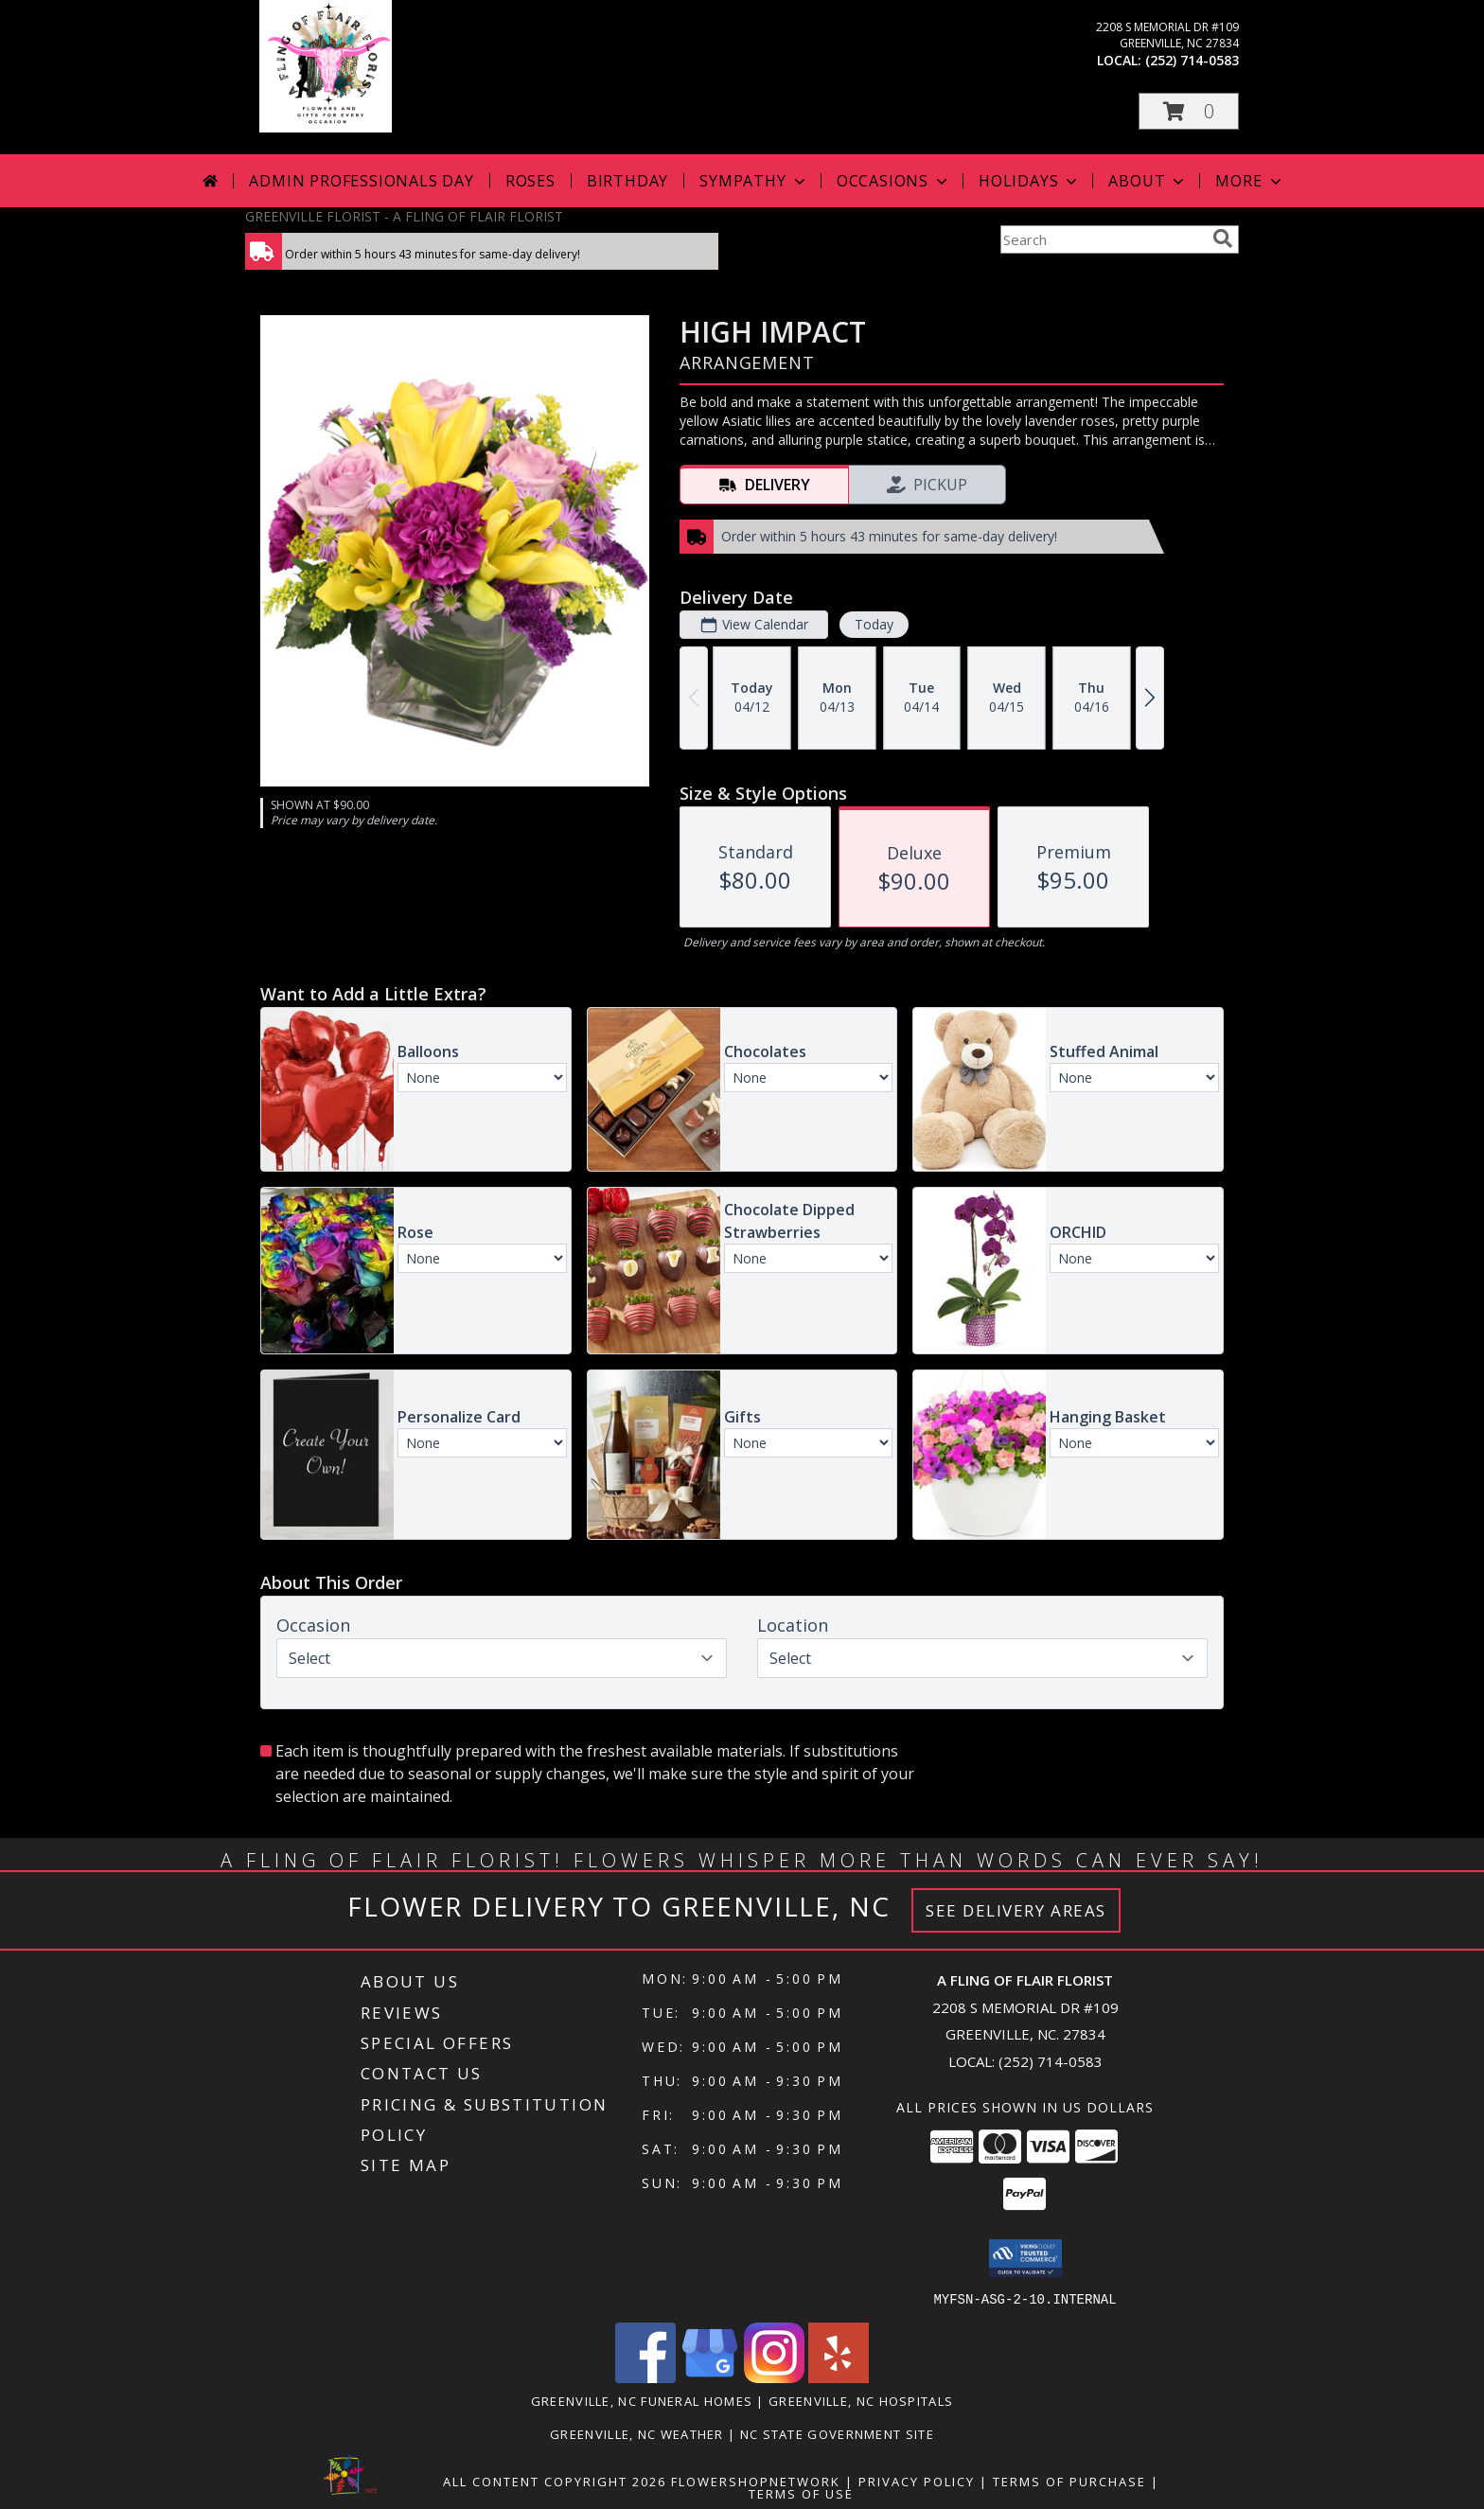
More (1249, 180)
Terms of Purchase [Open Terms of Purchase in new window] (1069, 2480)
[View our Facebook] (645, 2377)
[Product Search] (1102, 239)
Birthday (627, 180)
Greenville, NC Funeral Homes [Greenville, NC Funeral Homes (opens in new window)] (641, 2400)
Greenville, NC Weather (637, 2433)
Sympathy (753, 180)
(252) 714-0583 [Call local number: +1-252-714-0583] (1192, 60)
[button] (1189, 111)
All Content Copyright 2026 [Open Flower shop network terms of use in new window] (554, 2480)
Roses (530, 180)
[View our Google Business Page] (710, 2377)
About (1148, 180)
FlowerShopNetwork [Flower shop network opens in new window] (755, 2480)
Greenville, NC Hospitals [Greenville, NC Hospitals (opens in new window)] (860, 2400)
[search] (1223, 238)
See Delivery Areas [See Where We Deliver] (1016, 1910)
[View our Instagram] (774, 2377)
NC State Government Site (837, 2433)
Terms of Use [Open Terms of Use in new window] (801, 2492)
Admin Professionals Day (361, 180)
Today (874, 624)
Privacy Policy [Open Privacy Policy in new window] (916, 2480)
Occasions (894, 180)
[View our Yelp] (838, 2377)
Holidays (1030, 180)
